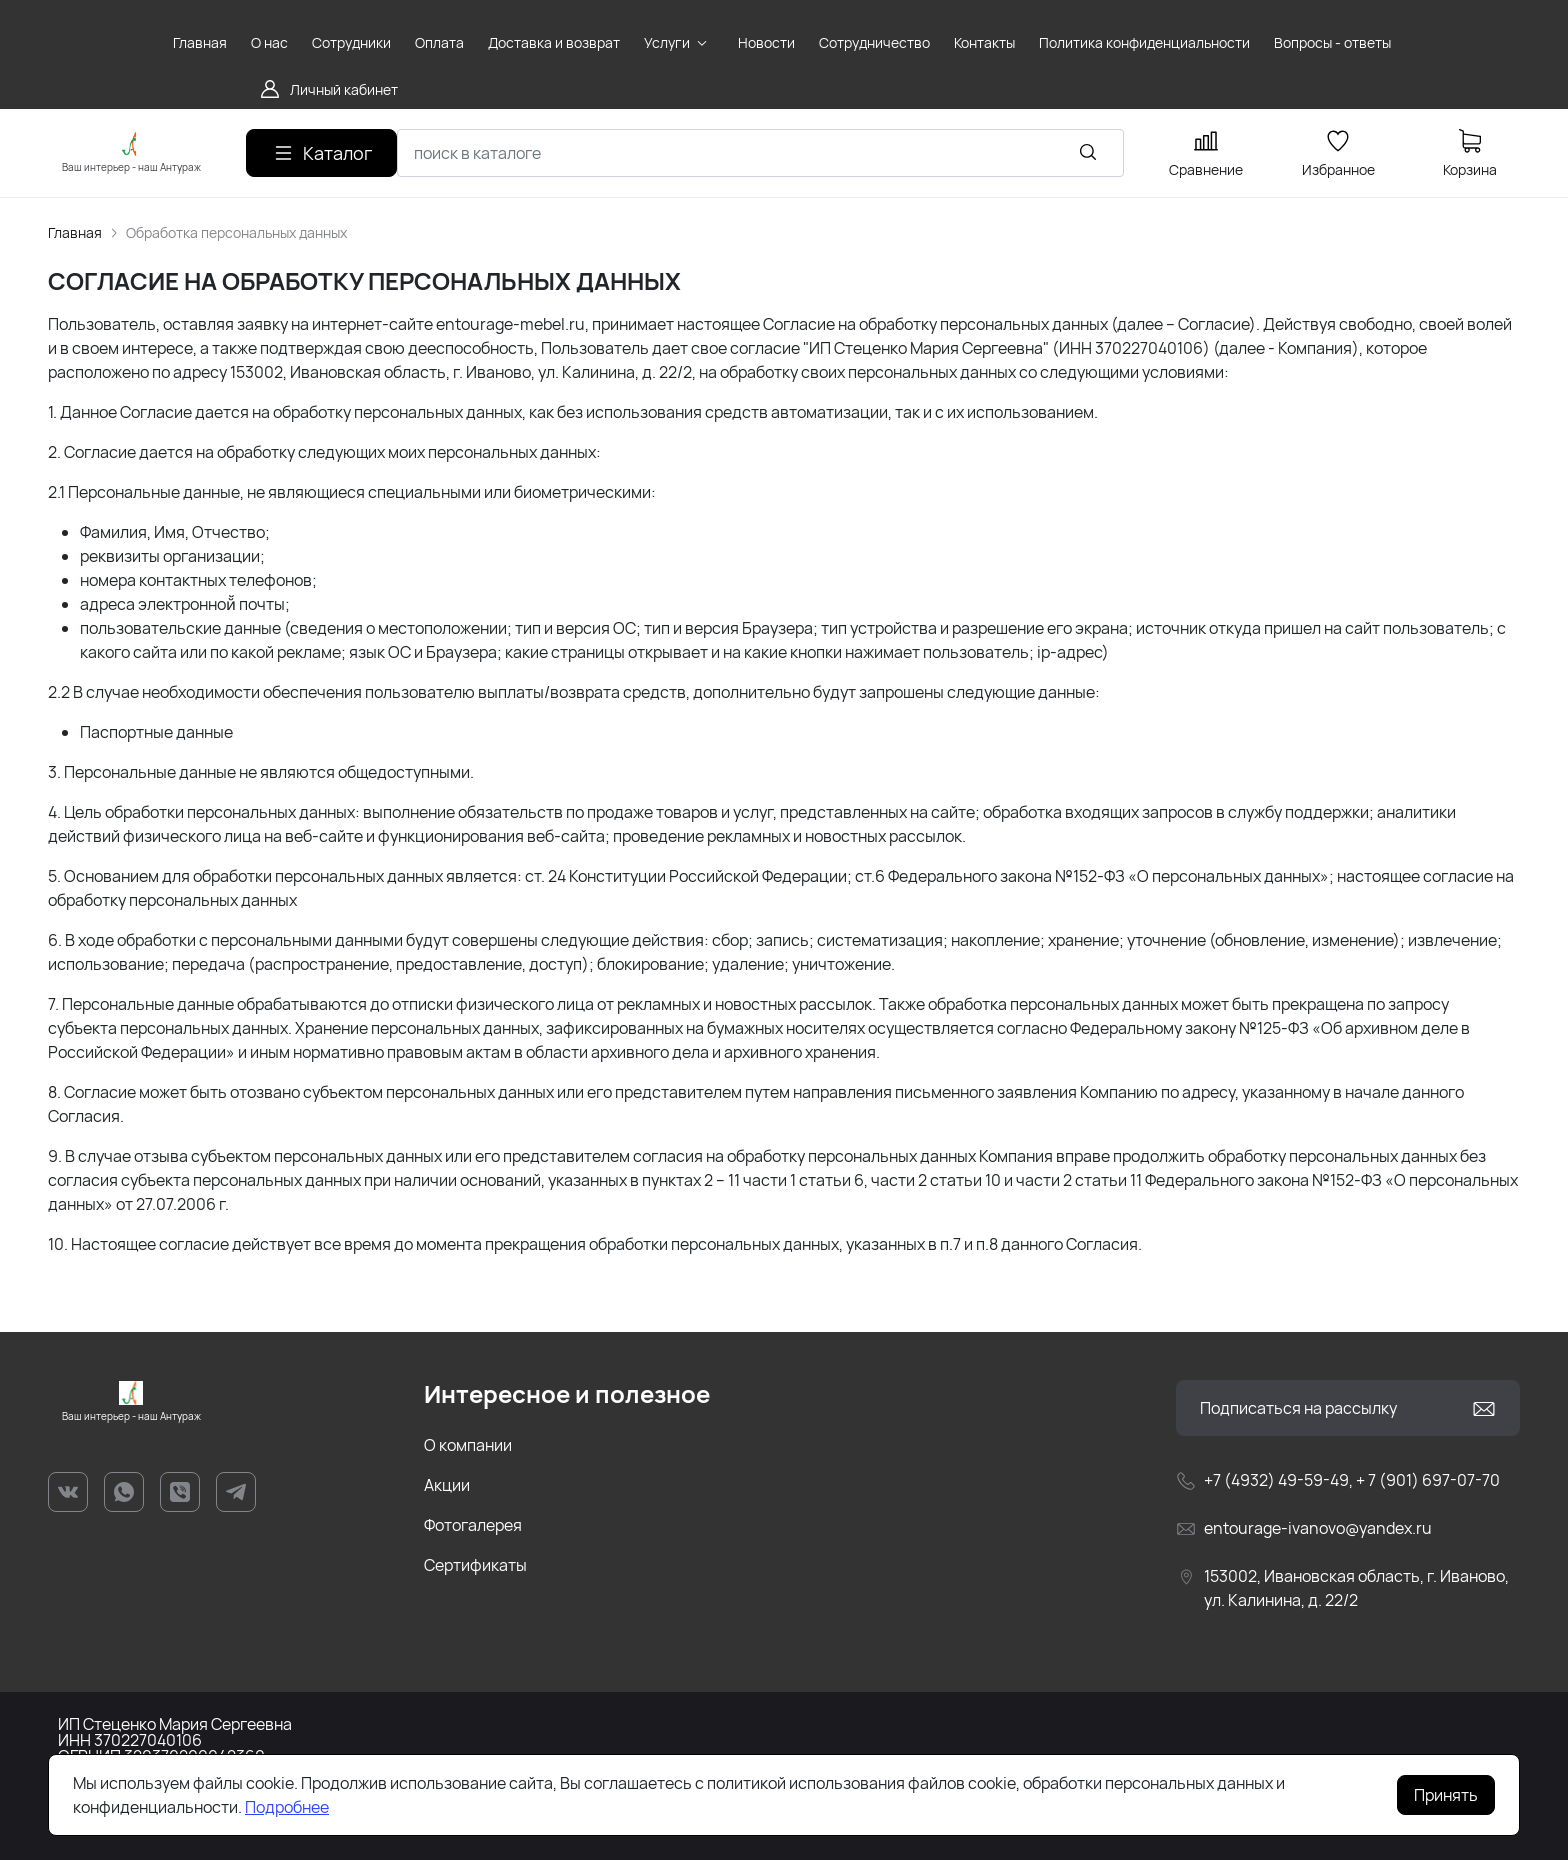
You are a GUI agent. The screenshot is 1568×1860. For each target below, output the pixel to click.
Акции (447, 1485)
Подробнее (287, 1807)
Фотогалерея (473, 1525)
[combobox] (760, 153)
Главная (75, 232)
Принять (1446, 1795)
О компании (468, 1445)
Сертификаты (475, 1565)
